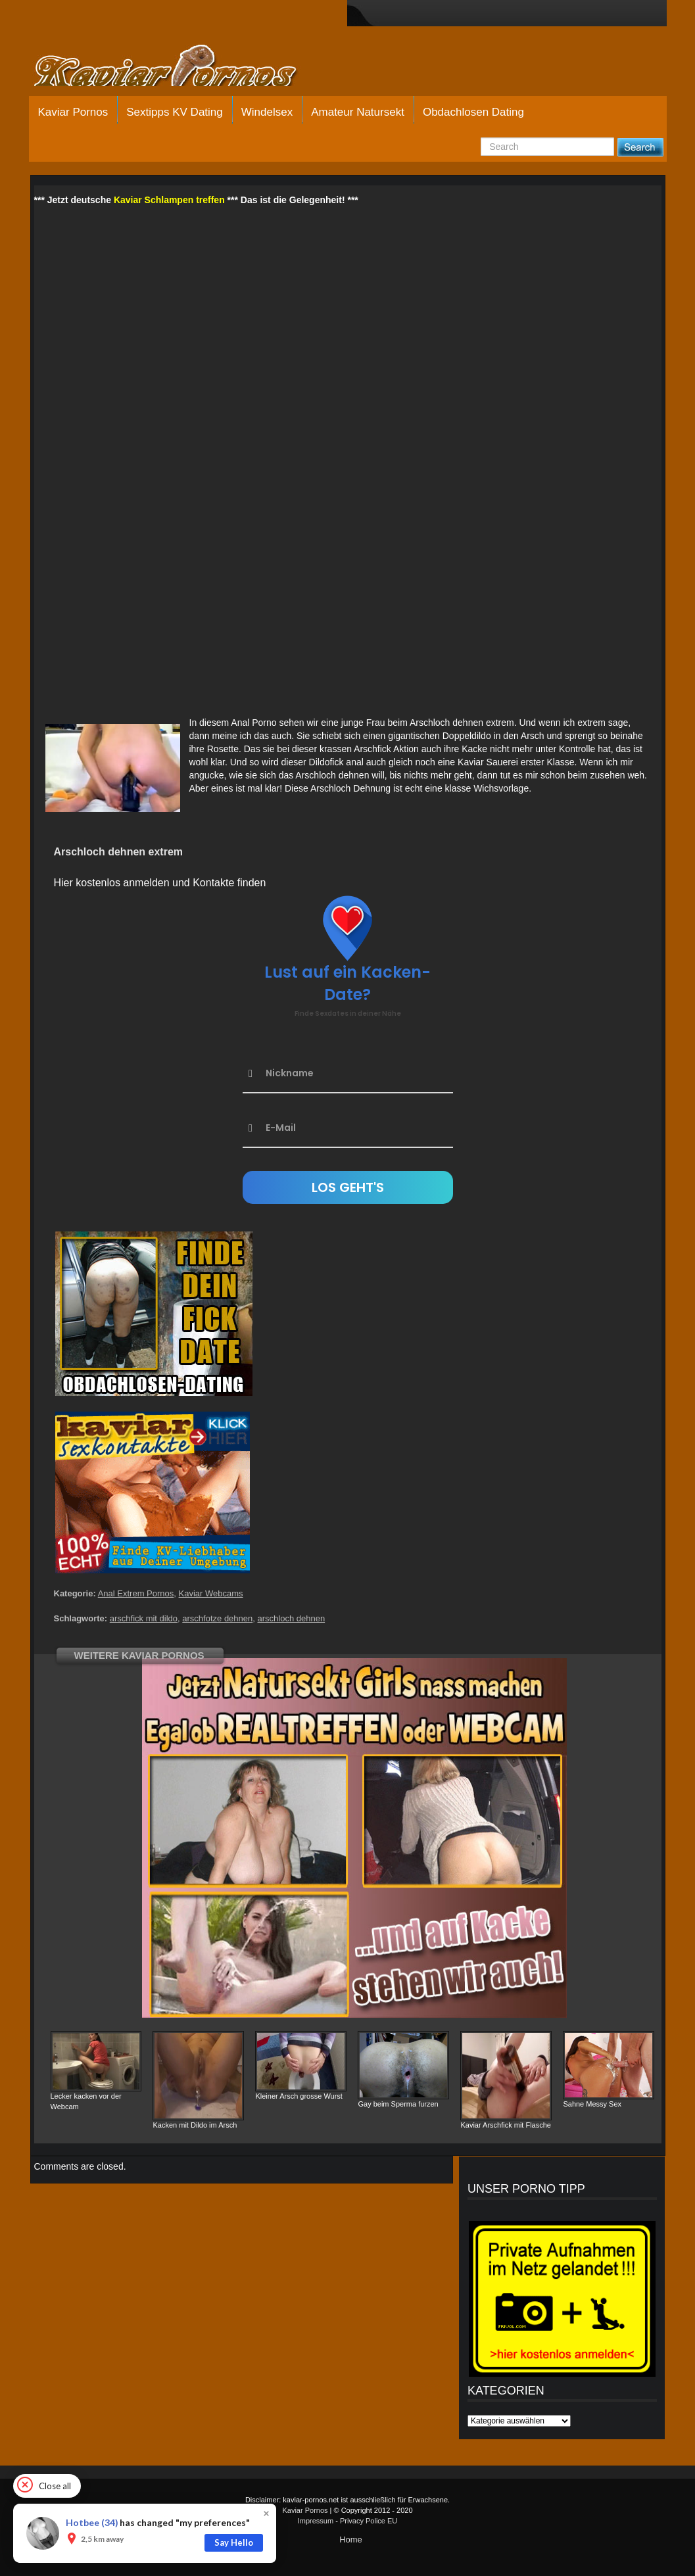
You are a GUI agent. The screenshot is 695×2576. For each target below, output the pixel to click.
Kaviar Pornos (73, 112)
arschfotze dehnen (217, 1618)
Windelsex (267, 112)
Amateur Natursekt (357, 112)
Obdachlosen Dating (473, 112)
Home (350, 2539)
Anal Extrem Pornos (136, 1593)
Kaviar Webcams (211, 1593)
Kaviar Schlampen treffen (169, 200)
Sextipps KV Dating (174, 112)
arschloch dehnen (291, 1618)
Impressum (315, 2521)
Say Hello (233, 2542)
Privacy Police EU (368, 2521)
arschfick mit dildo (144, 1618)
